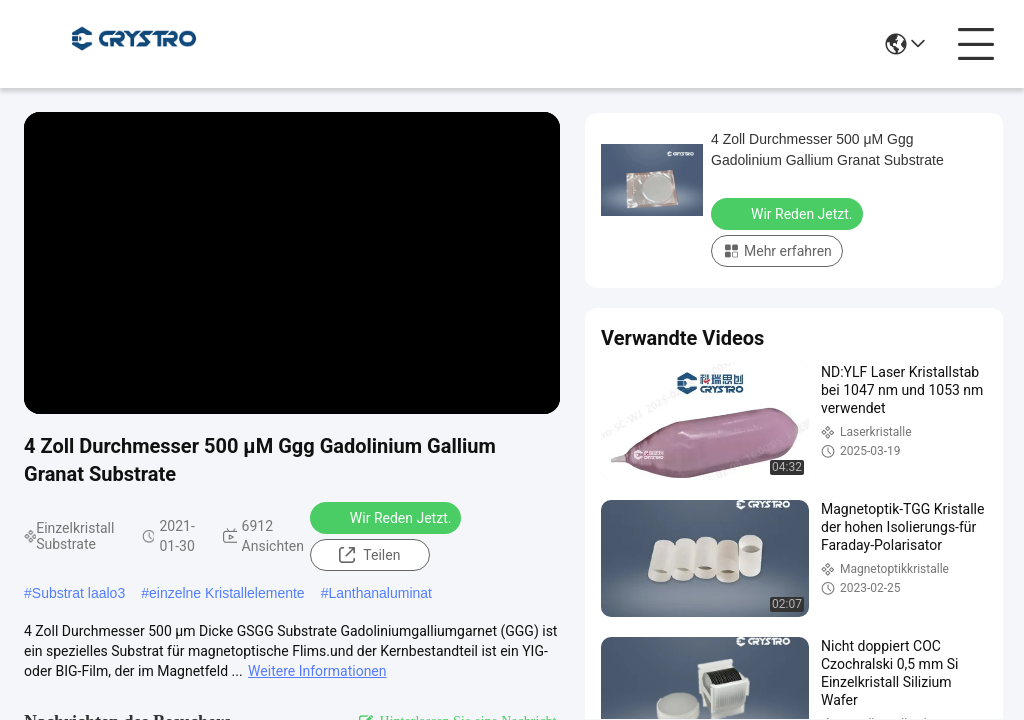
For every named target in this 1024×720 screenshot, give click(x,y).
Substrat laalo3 (78, 593)
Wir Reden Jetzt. (388, 517)
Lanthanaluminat (380, 593)
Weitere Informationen (317, 671)
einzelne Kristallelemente (227, 593)
